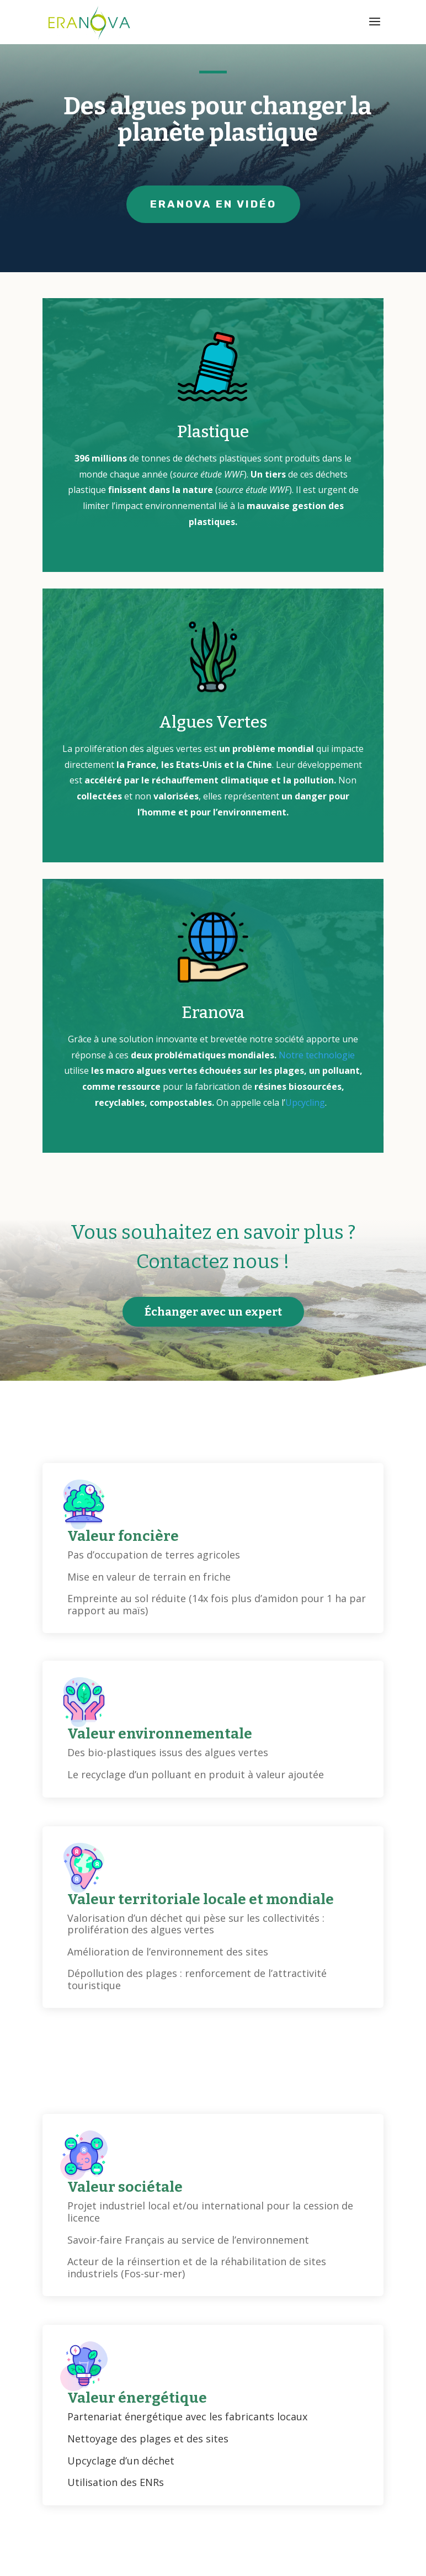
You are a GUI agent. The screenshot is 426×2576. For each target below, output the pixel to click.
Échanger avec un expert (213, 1311)
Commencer (147, 2477)
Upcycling (305, 1102)
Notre (292, 1055)
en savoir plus (269, 2477)
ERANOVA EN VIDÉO (213, 204)
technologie (330, 1055)
